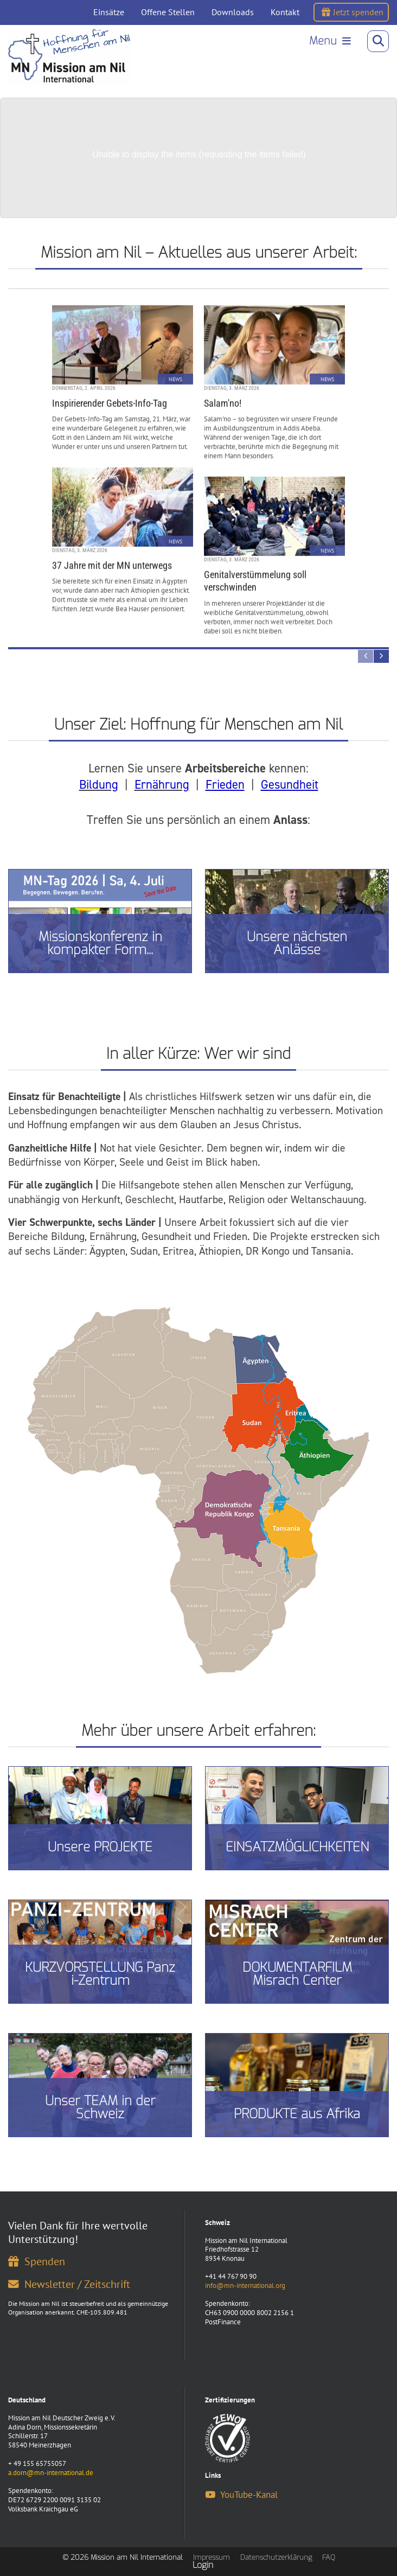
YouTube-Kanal (241, 2495)
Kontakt (285, 12)
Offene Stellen (168, 12)
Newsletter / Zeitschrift (69, 2284)
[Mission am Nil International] (70, 56)
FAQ (328, 2557)
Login (203, 2565)
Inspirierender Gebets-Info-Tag (109, 400)
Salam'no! (222, 400)
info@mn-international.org (245, 2285)
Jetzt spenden (352, 12)
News (175, 376)
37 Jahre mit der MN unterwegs (112, 562)
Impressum (211, 2557)
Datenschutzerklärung (276, 2557)
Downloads (233, 12)
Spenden (36, 2261)
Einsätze (108, 12)
